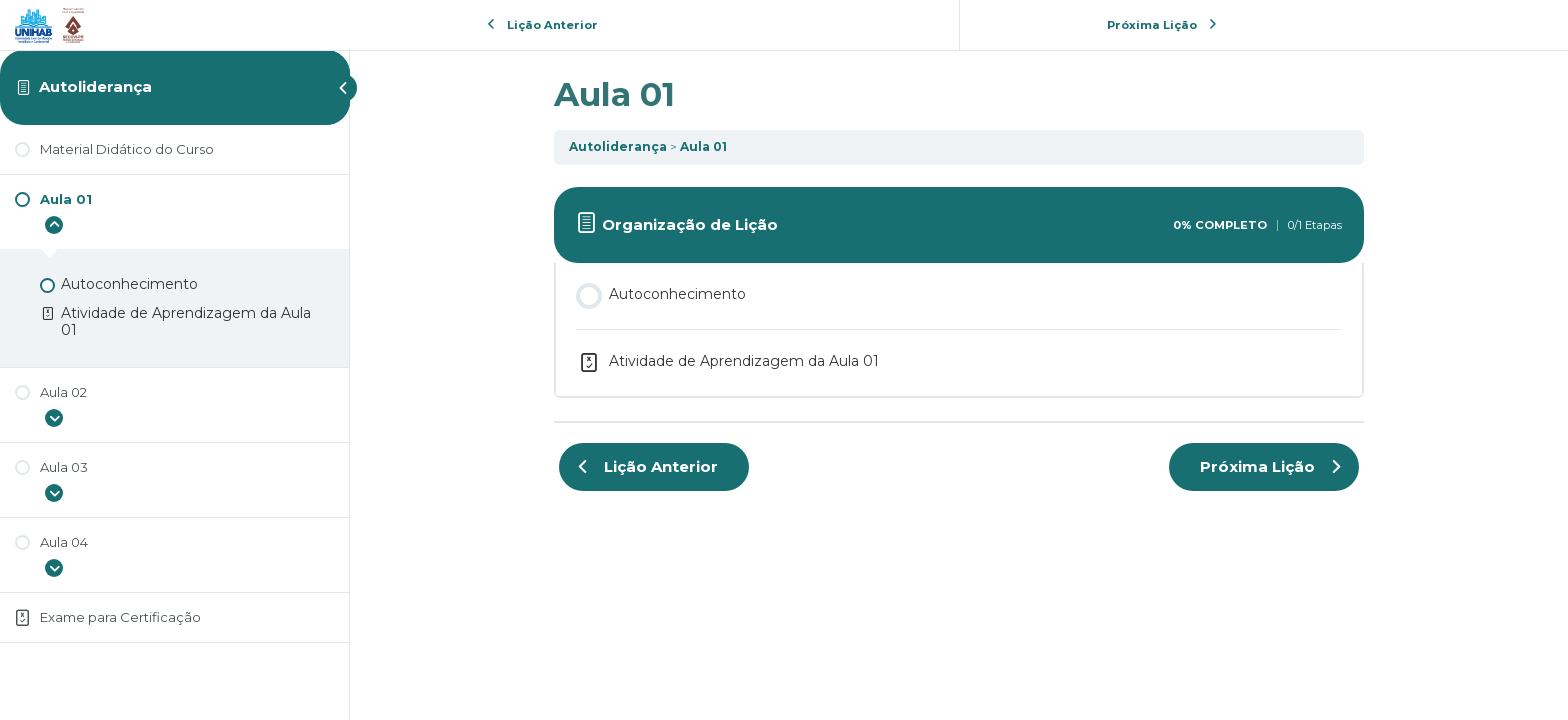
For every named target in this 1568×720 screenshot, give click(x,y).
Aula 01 (703, 146)
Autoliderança (95, 86)
